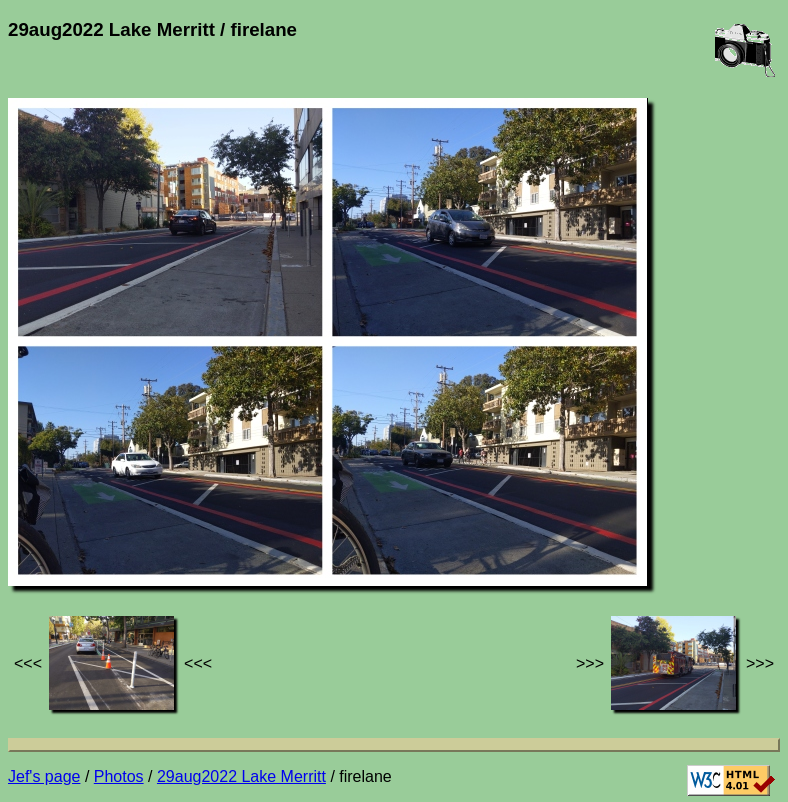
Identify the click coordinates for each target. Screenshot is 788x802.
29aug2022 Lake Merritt (241, 776)
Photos (119, 776)
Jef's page (44, 776)
